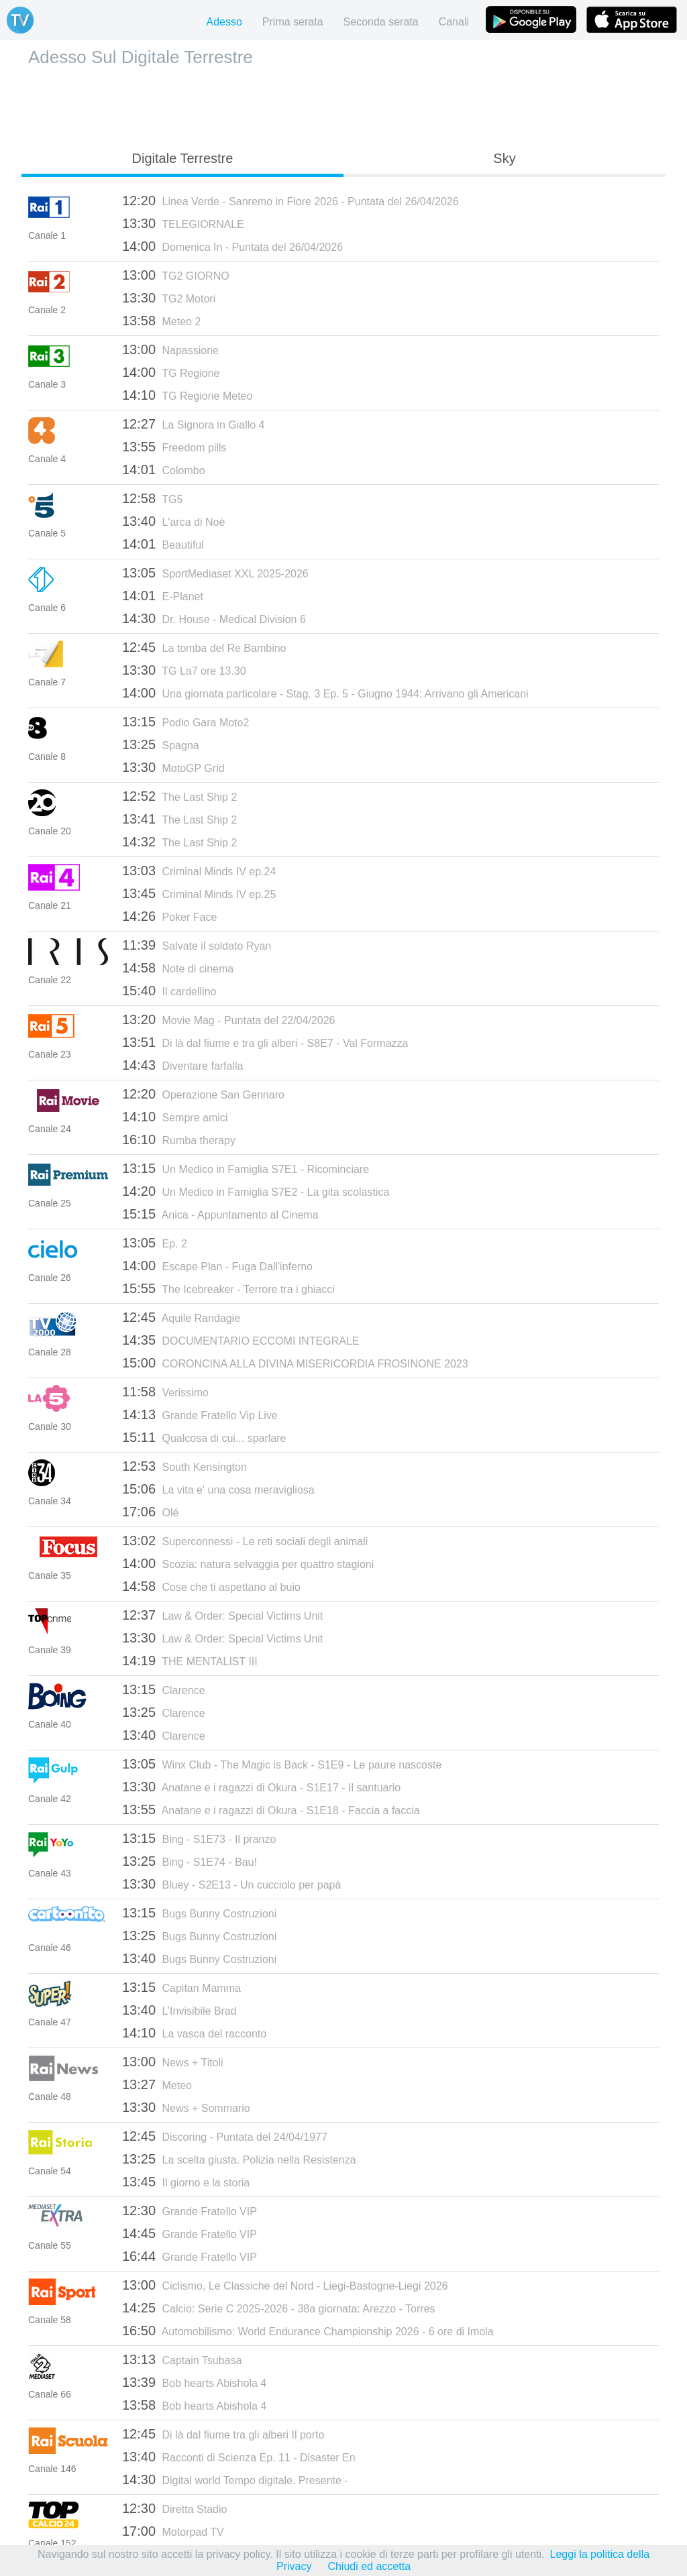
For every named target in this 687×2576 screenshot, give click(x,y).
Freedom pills (174, 446)
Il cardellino (169, 990)
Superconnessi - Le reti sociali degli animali (245, 1540)
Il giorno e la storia (186, 2181)
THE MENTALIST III (190, 1660)
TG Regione (170, 372)
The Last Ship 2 (179, 796)
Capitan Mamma (181, 1987)
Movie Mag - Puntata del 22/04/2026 (228, 1019)
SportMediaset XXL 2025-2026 (215, 572)
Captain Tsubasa (182, 2359)
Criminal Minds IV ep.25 (199, 893)
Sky (504, 158)
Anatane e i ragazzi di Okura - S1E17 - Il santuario (261, 1786)
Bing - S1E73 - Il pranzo (199, 1838)
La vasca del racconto (194, 2032)
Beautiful (163, 544)
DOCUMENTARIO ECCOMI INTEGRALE (240, 1340)
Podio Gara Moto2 (185, 721)
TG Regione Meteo (187, 395)
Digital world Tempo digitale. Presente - (235, 2479)
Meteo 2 (161, 320)
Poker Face (169, 916)
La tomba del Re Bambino (204, 647)
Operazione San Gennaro (203, 1093)
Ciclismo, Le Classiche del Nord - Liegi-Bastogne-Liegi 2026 (285, 2285)
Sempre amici (174, 1116)
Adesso (224, 21)
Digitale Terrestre (182, 158)
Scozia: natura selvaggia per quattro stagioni (248, 1563)
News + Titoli (172, 2061)
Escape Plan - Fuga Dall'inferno (217, 1265)
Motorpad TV (173, 2531)
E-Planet (162, 595)
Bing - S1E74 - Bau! (189, 1861)
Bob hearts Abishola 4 (194, 2382)
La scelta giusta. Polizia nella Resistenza (239, 2158)
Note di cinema (177, 967)
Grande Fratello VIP (189, 2210)
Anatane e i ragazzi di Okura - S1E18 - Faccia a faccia (271, 1809)
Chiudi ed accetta (369, 2566)
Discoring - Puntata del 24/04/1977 (224, 2136)
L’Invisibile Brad (179, 2010)
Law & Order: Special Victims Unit (222, 1615)
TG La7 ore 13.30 (184, 670)
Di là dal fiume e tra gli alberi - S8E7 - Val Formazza (265, 1042)
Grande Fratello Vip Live (200, 1414)
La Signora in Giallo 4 (193, 423)
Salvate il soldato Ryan (196, 945)
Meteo (157, 2084)
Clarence (163, 1689)
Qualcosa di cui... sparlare (204, 1437)
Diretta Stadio (174, 2508)
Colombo (163, 469)
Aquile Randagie (181, 1317)
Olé (150, 1511)
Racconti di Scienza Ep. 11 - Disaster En (239, 2456)
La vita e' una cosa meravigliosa (218, 1488)
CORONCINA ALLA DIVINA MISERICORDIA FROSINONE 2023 (295, 1362)
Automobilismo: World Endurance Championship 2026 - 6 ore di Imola (308, 2330)
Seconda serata (381, 21)
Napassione (170, 349)
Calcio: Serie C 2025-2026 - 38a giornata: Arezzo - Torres (278, 2307)
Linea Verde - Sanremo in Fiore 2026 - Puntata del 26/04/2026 (290, 200)
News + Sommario (186, 2107)
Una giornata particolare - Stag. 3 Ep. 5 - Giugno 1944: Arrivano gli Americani (325, 692)
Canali (454, 21)
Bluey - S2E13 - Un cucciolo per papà (231, 1884)
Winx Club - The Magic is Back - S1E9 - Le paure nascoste (281, 1763)
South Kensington (184, 1466)
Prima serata (292, 21)
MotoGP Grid (173, 767)
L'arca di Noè (173, 521)
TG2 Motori (168, 297)
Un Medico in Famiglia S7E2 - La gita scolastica (255, 1191)
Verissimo (165, 1391)
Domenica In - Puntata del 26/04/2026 (232, 246)
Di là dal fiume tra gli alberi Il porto (223, 2433)
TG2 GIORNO (175, 275)
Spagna (160, 744)
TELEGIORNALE (183, 223)
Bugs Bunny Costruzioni (199, 1912)
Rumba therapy (178, 1139)
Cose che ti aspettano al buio (211, 1586)
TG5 (152, 498)
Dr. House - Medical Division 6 (214, 618)
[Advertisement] (343, 104)
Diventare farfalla (182, 1065)
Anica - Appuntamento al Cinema (220, 1214)
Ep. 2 (154, 1242)
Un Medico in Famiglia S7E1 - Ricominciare (245, 1168)
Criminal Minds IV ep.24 (199, 870)
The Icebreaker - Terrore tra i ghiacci (228, 1288)
